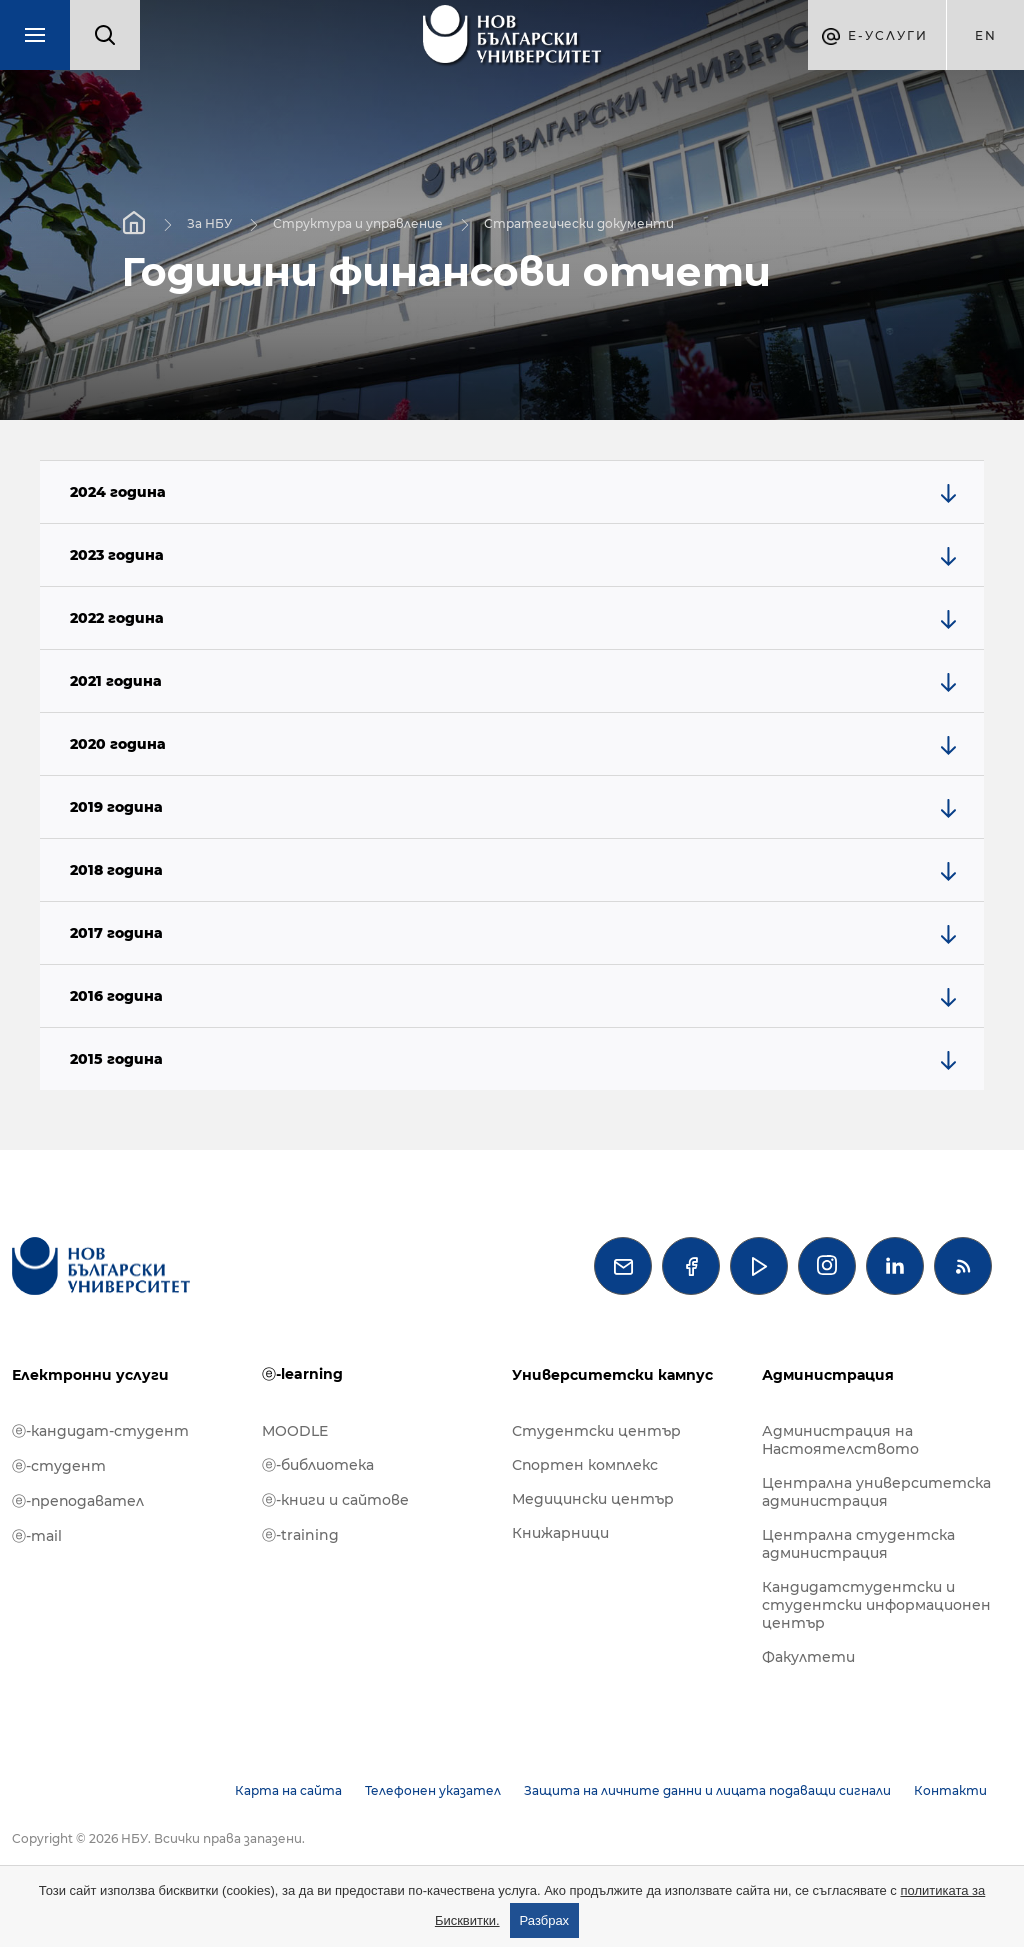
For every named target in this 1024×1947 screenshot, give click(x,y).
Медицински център (593, 1499)
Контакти (950, 1790)
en (986, 35)
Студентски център (596, 1431)
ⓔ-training (300, 1535)
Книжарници (560, 1533)
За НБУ (209, 222)
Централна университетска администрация (876, 1492)
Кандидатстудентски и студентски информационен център (876, 1605)
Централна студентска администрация (858, 1544)
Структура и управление (358, 222)
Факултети (808, 1657)
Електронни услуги (90, 1375)
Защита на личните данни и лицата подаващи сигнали (707, 1790)
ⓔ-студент (59, 1466)
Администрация (828, 1375)
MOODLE (295, 1431)
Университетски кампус (612, 1375)
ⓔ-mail (37, 1536)
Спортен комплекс (585, 1465)
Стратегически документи (579, 222)
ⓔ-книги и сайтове (335, 1500)
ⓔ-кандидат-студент (100, 1431)
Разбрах (545, 1920)
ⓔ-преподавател (78, 1501)
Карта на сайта (288, 1790)
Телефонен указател (433, 1790)
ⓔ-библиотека (318, 1465)
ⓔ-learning (302, 1374)
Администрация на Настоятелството (840, 1440)
